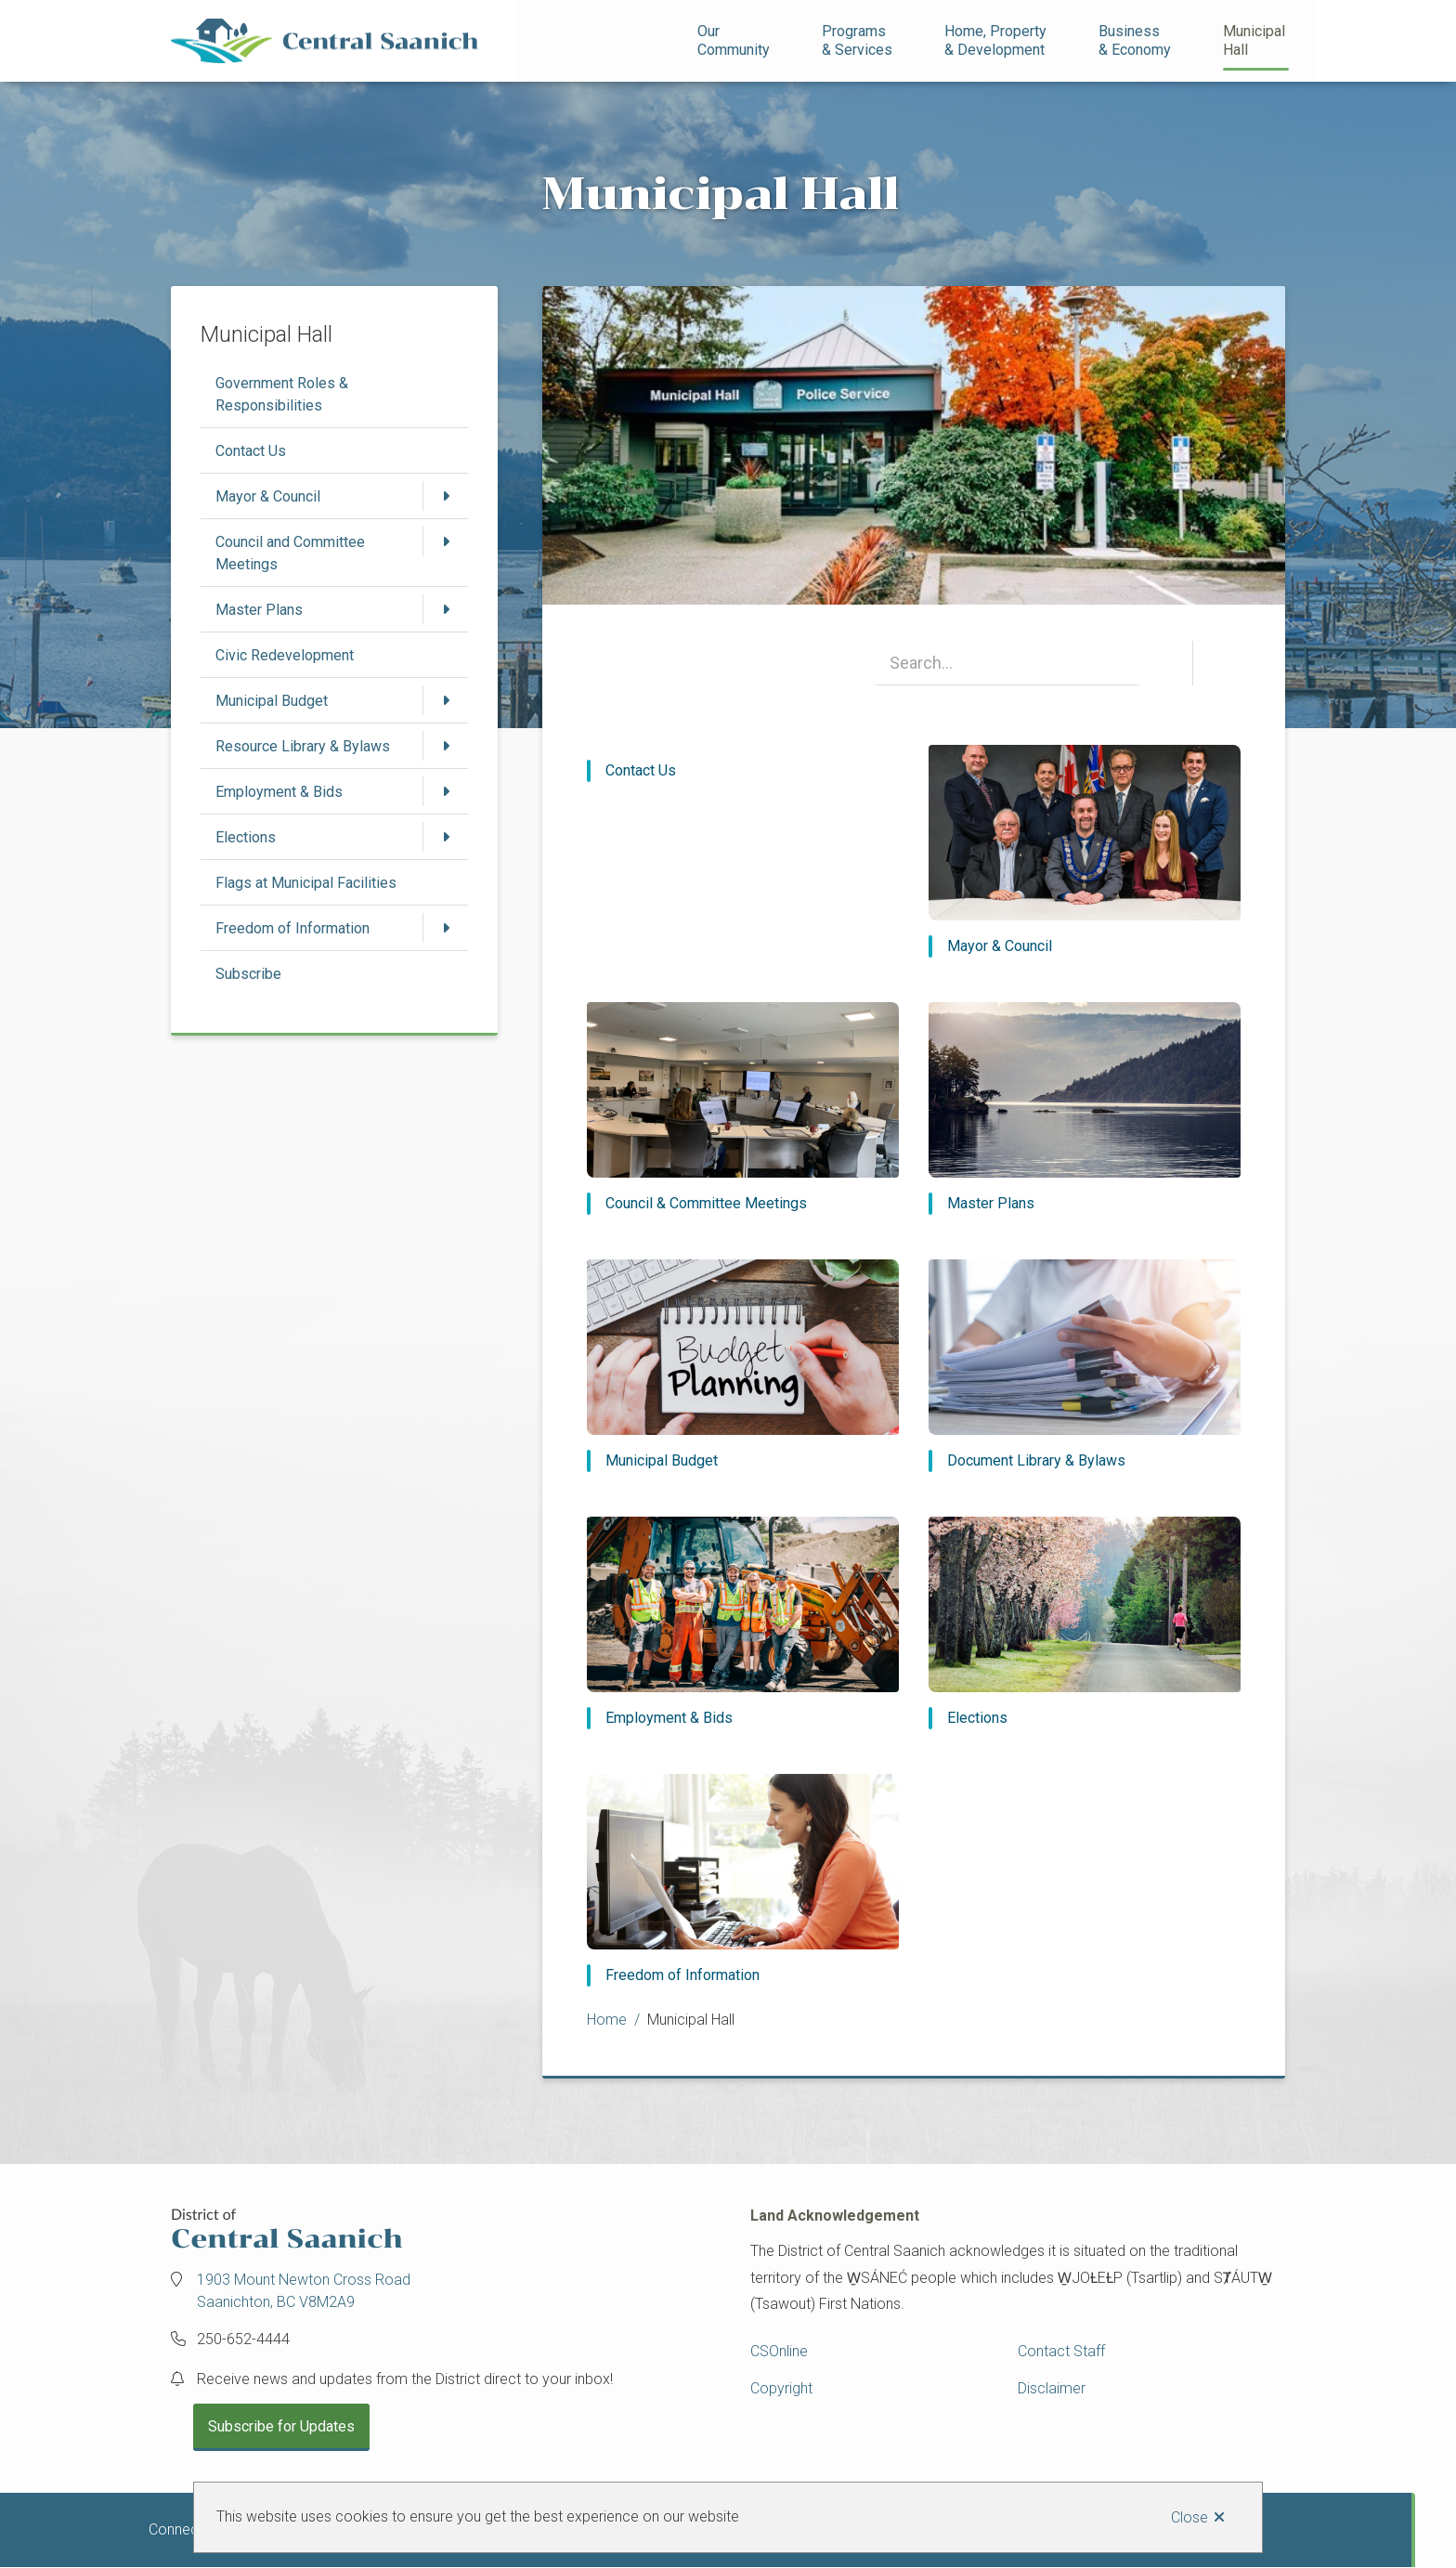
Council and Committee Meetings (290, 553)
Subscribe (248, 974)
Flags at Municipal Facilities (305, 883)
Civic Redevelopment (284, 655)
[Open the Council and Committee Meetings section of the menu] (445, 541)
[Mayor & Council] (1085, 851)
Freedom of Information (292, 928)
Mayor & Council (267, 496)
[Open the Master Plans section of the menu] (445, 609)
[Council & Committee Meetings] (743, 1108)
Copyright (781, 2388)
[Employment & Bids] (743, 1623)
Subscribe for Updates (281, 2426)
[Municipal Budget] (743, 1365)
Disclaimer (1052, 2388)
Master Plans (259, 610)
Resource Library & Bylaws (302, 746)
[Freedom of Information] (743, 1880)
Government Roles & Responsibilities (281, 394)
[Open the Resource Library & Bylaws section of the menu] (445, 745)
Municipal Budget (271, 701)
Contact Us (250, 451)
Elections (245, 837)
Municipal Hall (1256, 40)
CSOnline (779, 2351)
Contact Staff (1061, 2351)
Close (1189, 2517)
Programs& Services (857, 40)
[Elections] (1085, 1623)
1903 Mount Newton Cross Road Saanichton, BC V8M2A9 (303, 2291)
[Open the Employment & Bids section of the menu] (445, 791)
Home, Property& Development (995, 40)
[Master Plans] (1085, 1108)
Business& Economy (1134, 40)
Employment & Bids (279, 792)
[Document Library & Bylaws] (1085, 1365)
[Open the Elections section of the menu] (445, 836)
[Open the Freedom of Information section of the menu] (445, 927)
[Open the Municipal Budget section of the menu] (445, 700)
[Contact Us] (743, 771)
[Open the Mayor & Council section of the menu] (445, 496)
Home (607, 2019)
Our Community (733, 40)
